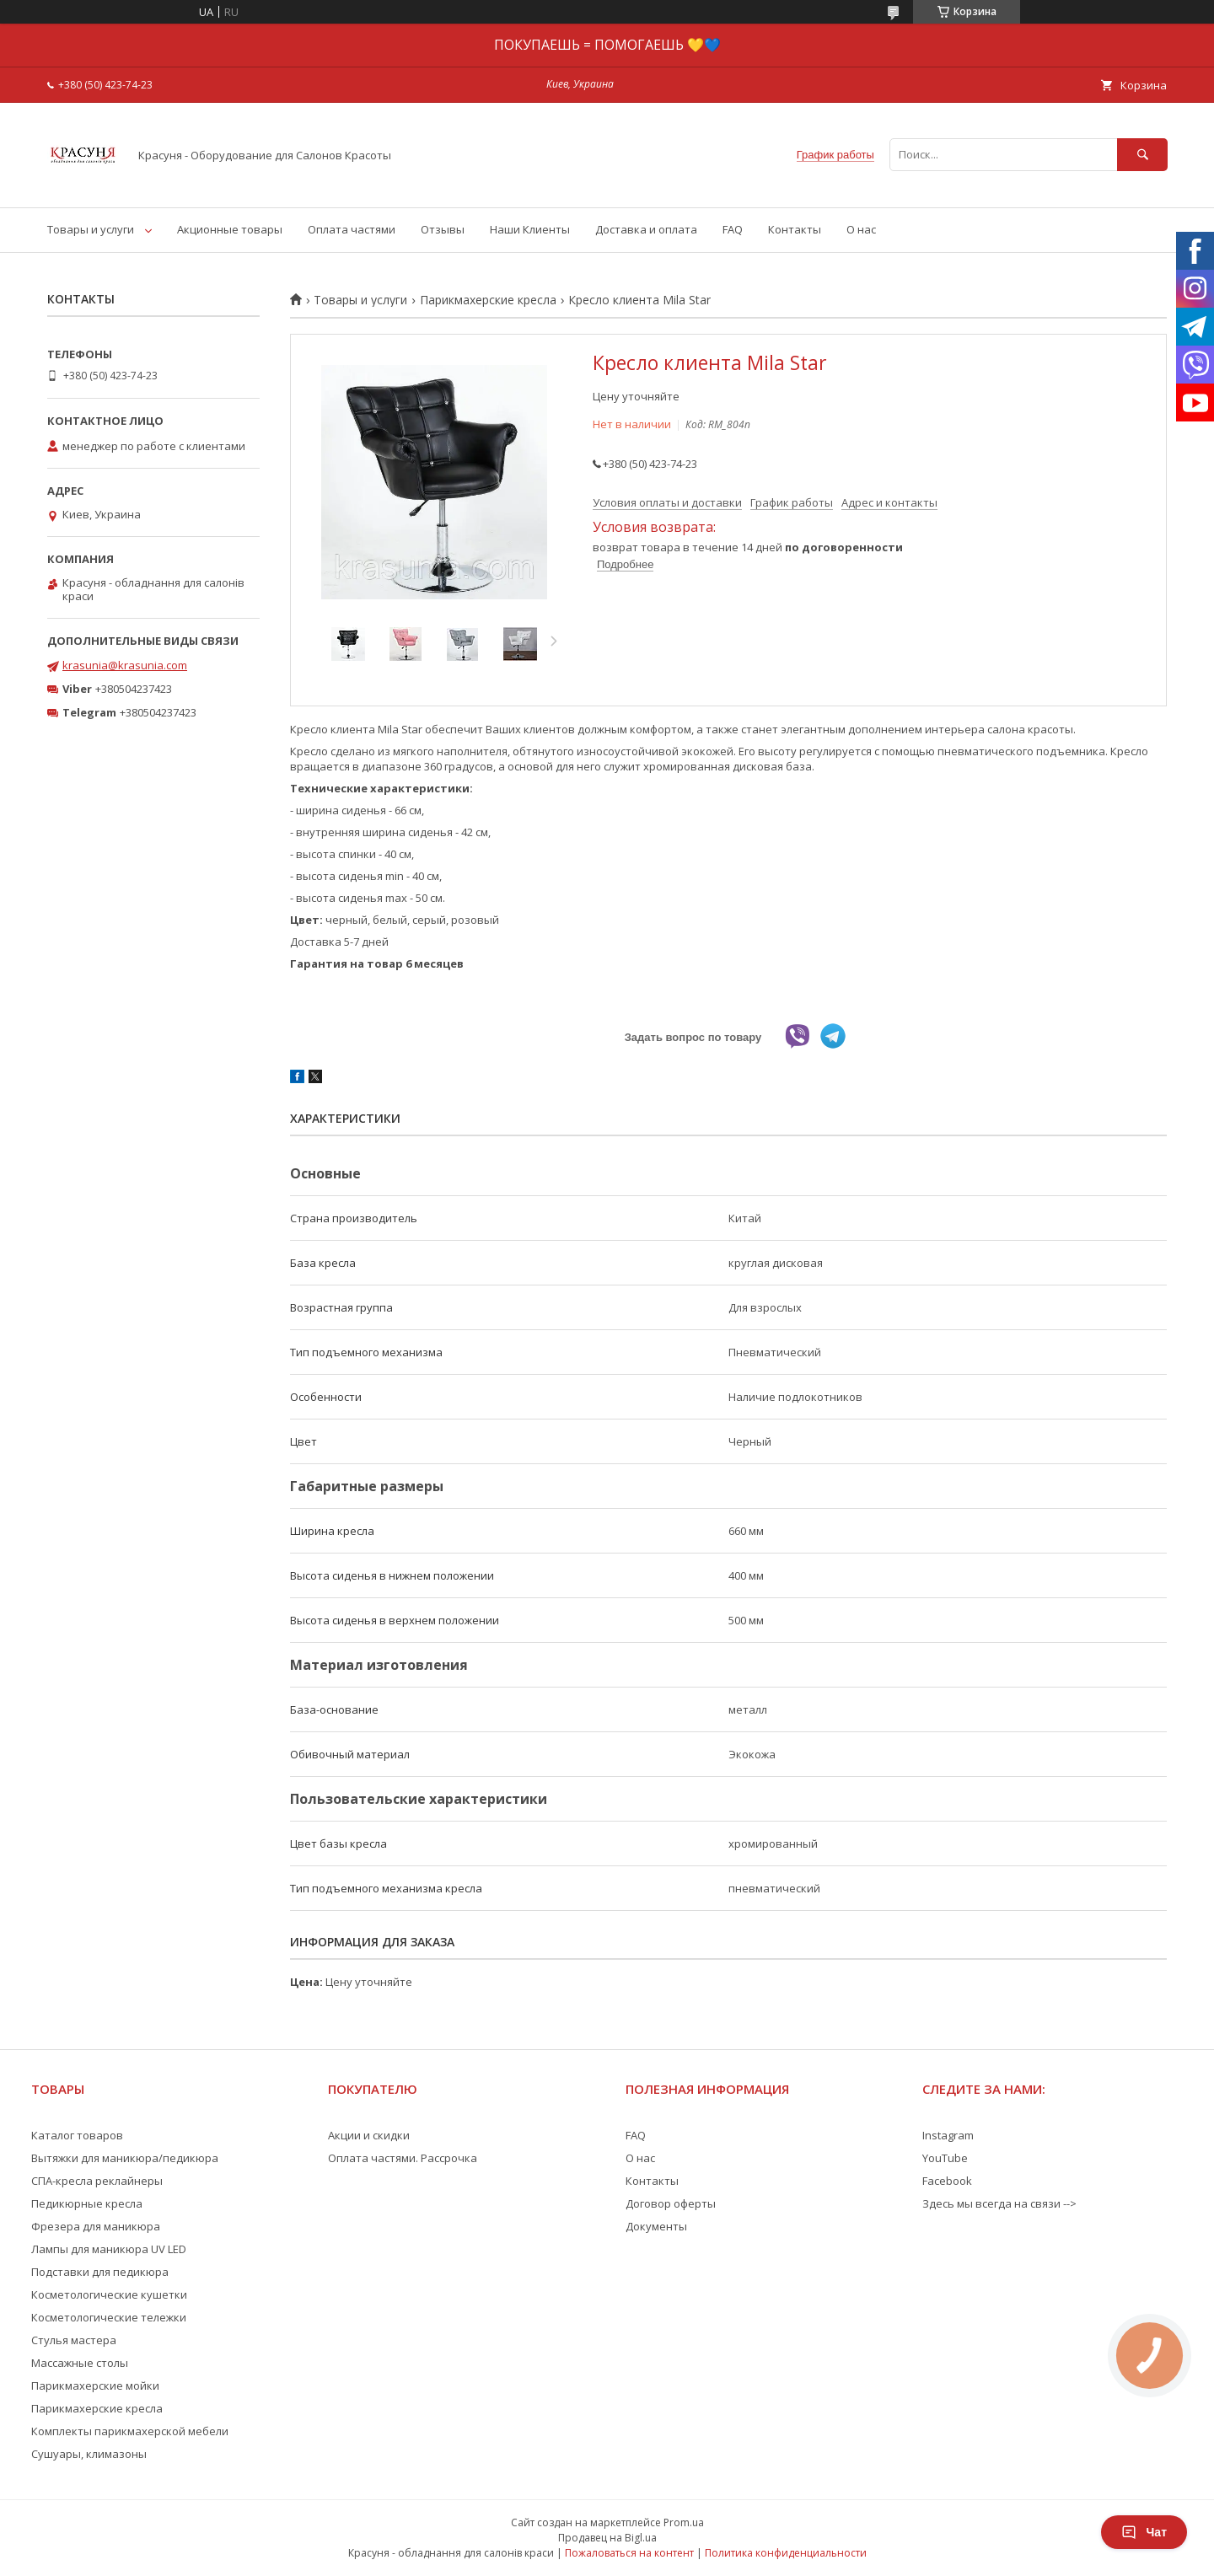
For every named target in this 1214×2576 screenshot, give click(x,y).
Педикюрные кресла (86, 2203)
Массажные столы (79, 2362)
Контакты (794, 229)
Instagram (948, 2135)
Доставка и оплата (646, 229)
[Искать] (1142, 154)
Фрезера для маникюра (95, 2226)
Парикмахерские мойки (95, 2385)
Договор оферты (671, 2203)
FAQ (732, 229)
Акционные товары (229, 229)
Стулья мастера (73, 2340)
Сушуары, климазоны (89, 2453)
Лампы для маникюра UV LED (108, 2249)
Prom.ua (683, 2522)
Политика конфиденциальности (786, 2553)
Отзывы (443, 229)
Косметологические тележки (108, 2317)
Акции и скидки (369, 2135)
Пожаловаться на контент (629, 2553)
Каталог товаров (77, 2135)
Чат (1144, 2532)
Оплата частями (351, 229)
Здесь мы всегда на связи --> (999, 2203)
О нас (861, 229)
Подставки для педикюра (100, 2271)
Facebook (947, 2180)
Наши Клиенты (530, 229)
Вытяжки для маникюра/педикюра (124, 2157)
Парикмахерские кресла (488, 300)
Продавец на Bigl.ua (607, 2537)
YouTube (945, 2157)
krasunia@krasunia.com (124, 665)
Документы (656, 2226)
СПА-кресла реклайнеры (97, 2180)
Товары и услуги (90, 229)
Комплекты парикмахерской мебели (129, 2431)
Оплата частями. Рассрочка (402, 2157)
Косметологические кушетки (109, 2294)
